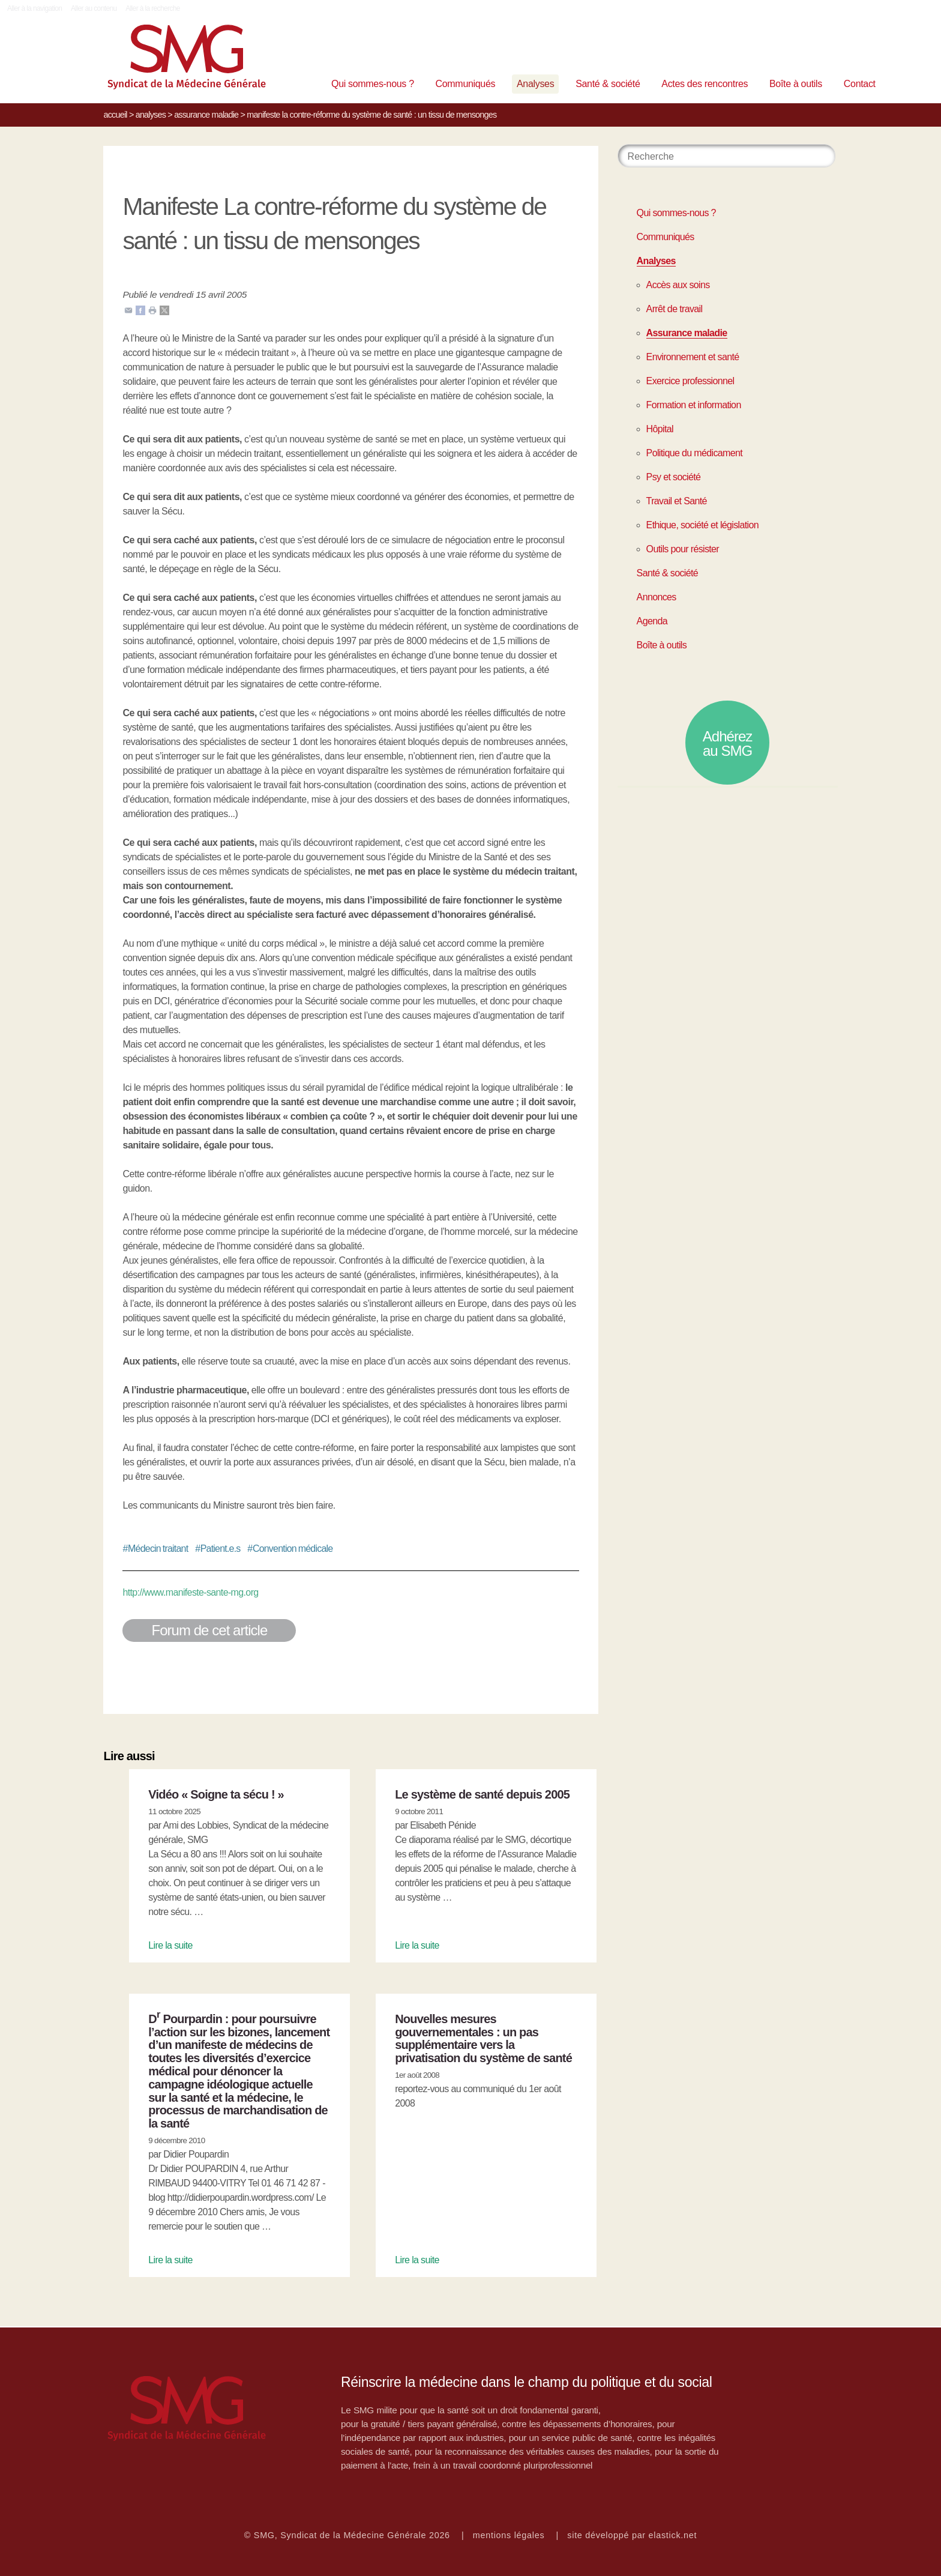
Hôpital (659, 429)
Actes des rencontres (704, 84)
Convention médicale (289, 1548)
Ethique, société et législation (702, 525)
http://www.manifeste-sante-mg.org (190, 1592)
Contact (860, 84)
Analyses (535, 84)
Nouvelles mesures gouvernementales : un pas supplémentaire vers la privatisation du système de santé (483, 2038)
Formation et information (693, 405)
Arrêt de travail (674, 309)
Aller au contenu (94, 8)
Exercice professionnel (690, 381)
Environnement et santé (692, 357)
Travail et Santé (676, 501)
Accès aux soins (678, 285)
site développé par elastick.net (632, 2535)
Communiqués (466, 84)
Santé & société (608, 84)
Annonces (656, 597)
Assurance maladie (206, 114)
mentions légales (509, 2535)
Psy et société (673, 477)
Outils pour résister (682, 549)
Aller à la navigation (34, 8)
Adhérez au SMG (728, 743)
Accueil (115, 114)
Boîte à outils (795, 84)
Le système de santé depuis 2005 (482, 1794)
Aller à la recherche (152, 8)
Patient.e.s (217, 1548)
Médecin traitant (155, 1548)
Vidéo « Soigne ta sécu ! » (216, 1794)
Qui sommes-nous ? (372, 84)
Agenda (652, 621)
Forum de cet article (209, 1630)
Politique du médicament (694, 453)
